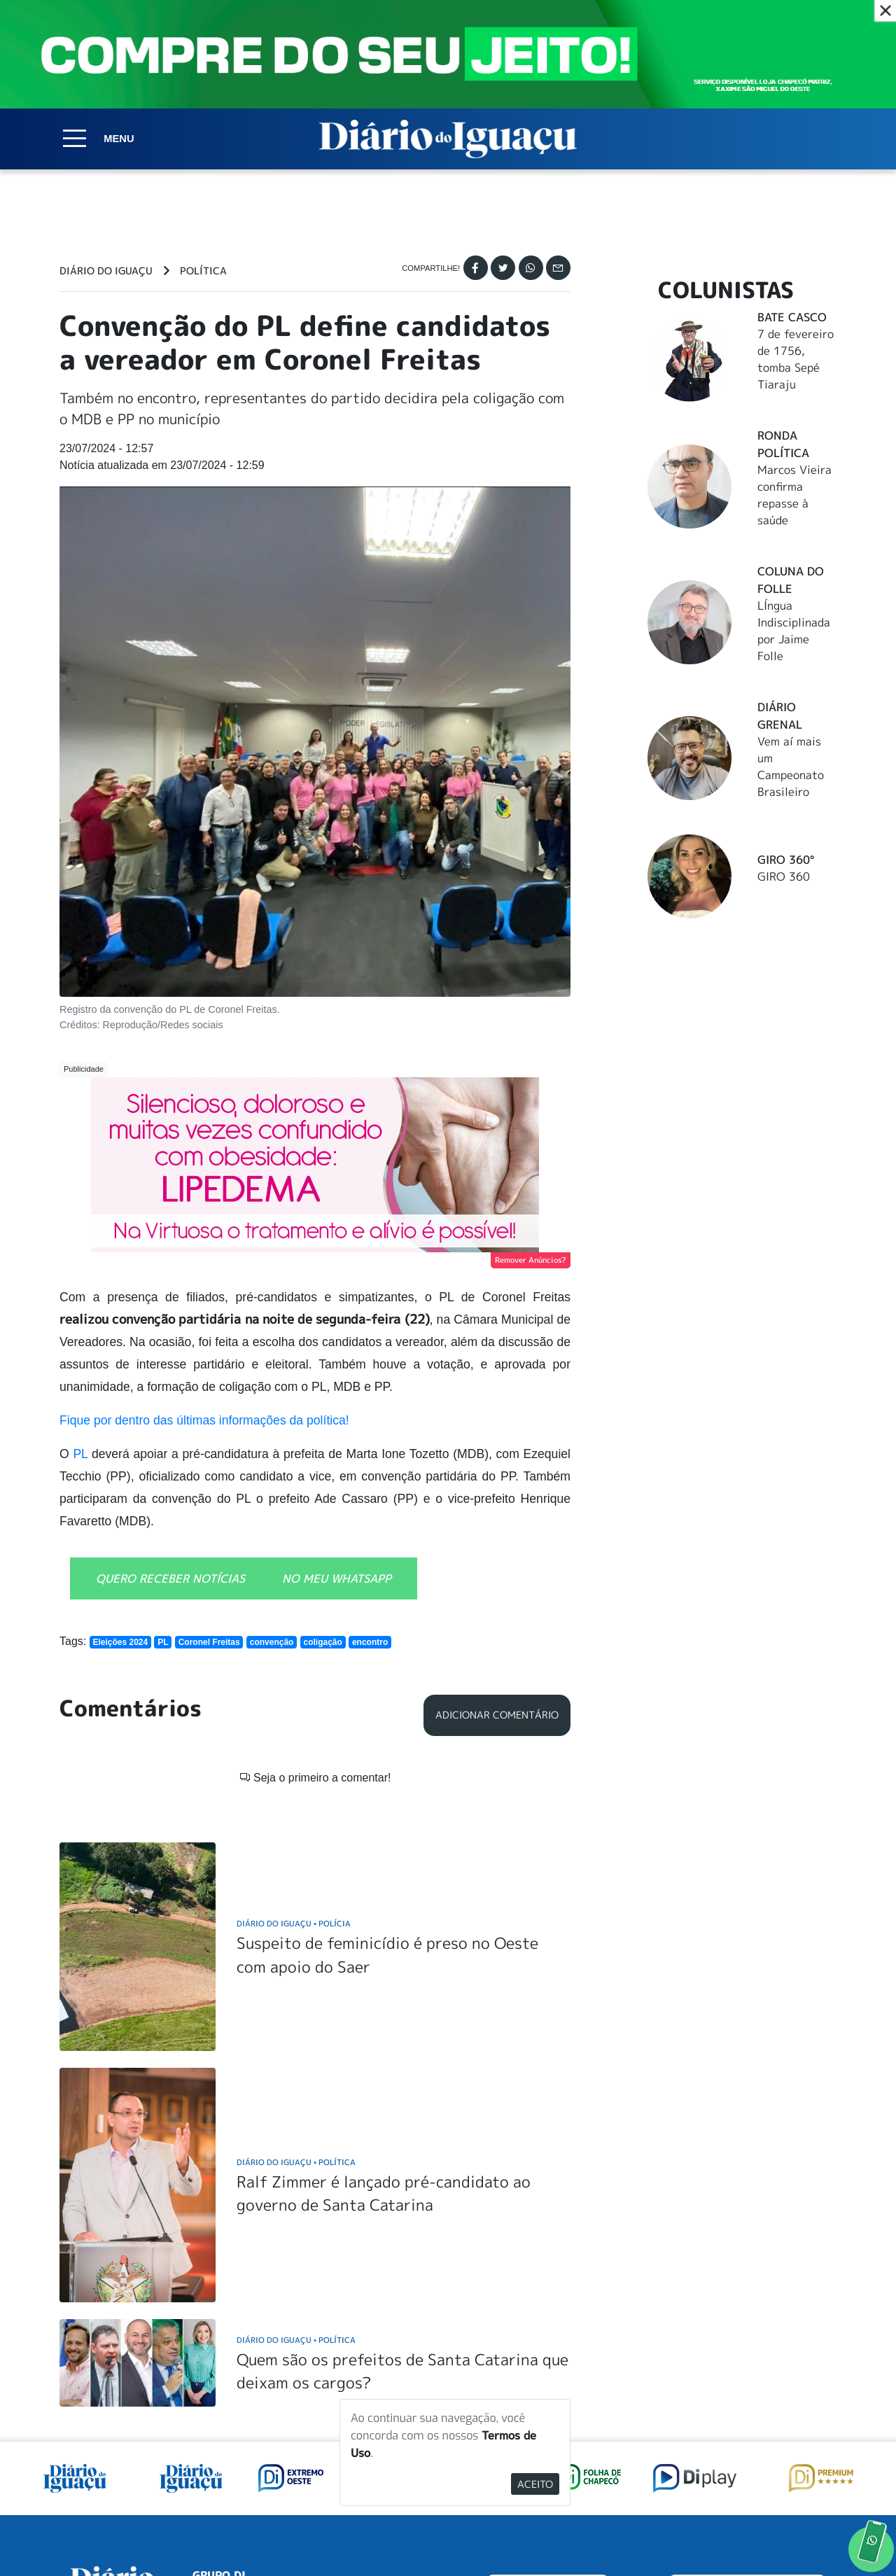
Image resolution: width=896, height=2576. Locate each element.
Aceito (535, 2484)
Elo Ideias (816, 2532)
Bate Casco (792, 317)
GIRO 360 (783, 876)
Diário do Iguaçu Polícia (294, 1743)
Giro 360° (785, 859)
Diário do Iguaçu (106, 271)
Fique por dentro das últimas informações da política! (204, 1420)
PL (82, 1454)
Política (203, 271)
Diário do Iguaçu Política (296, 1982)
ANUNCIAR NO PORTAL (747, 2411)
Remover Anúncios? (530, 1260)
